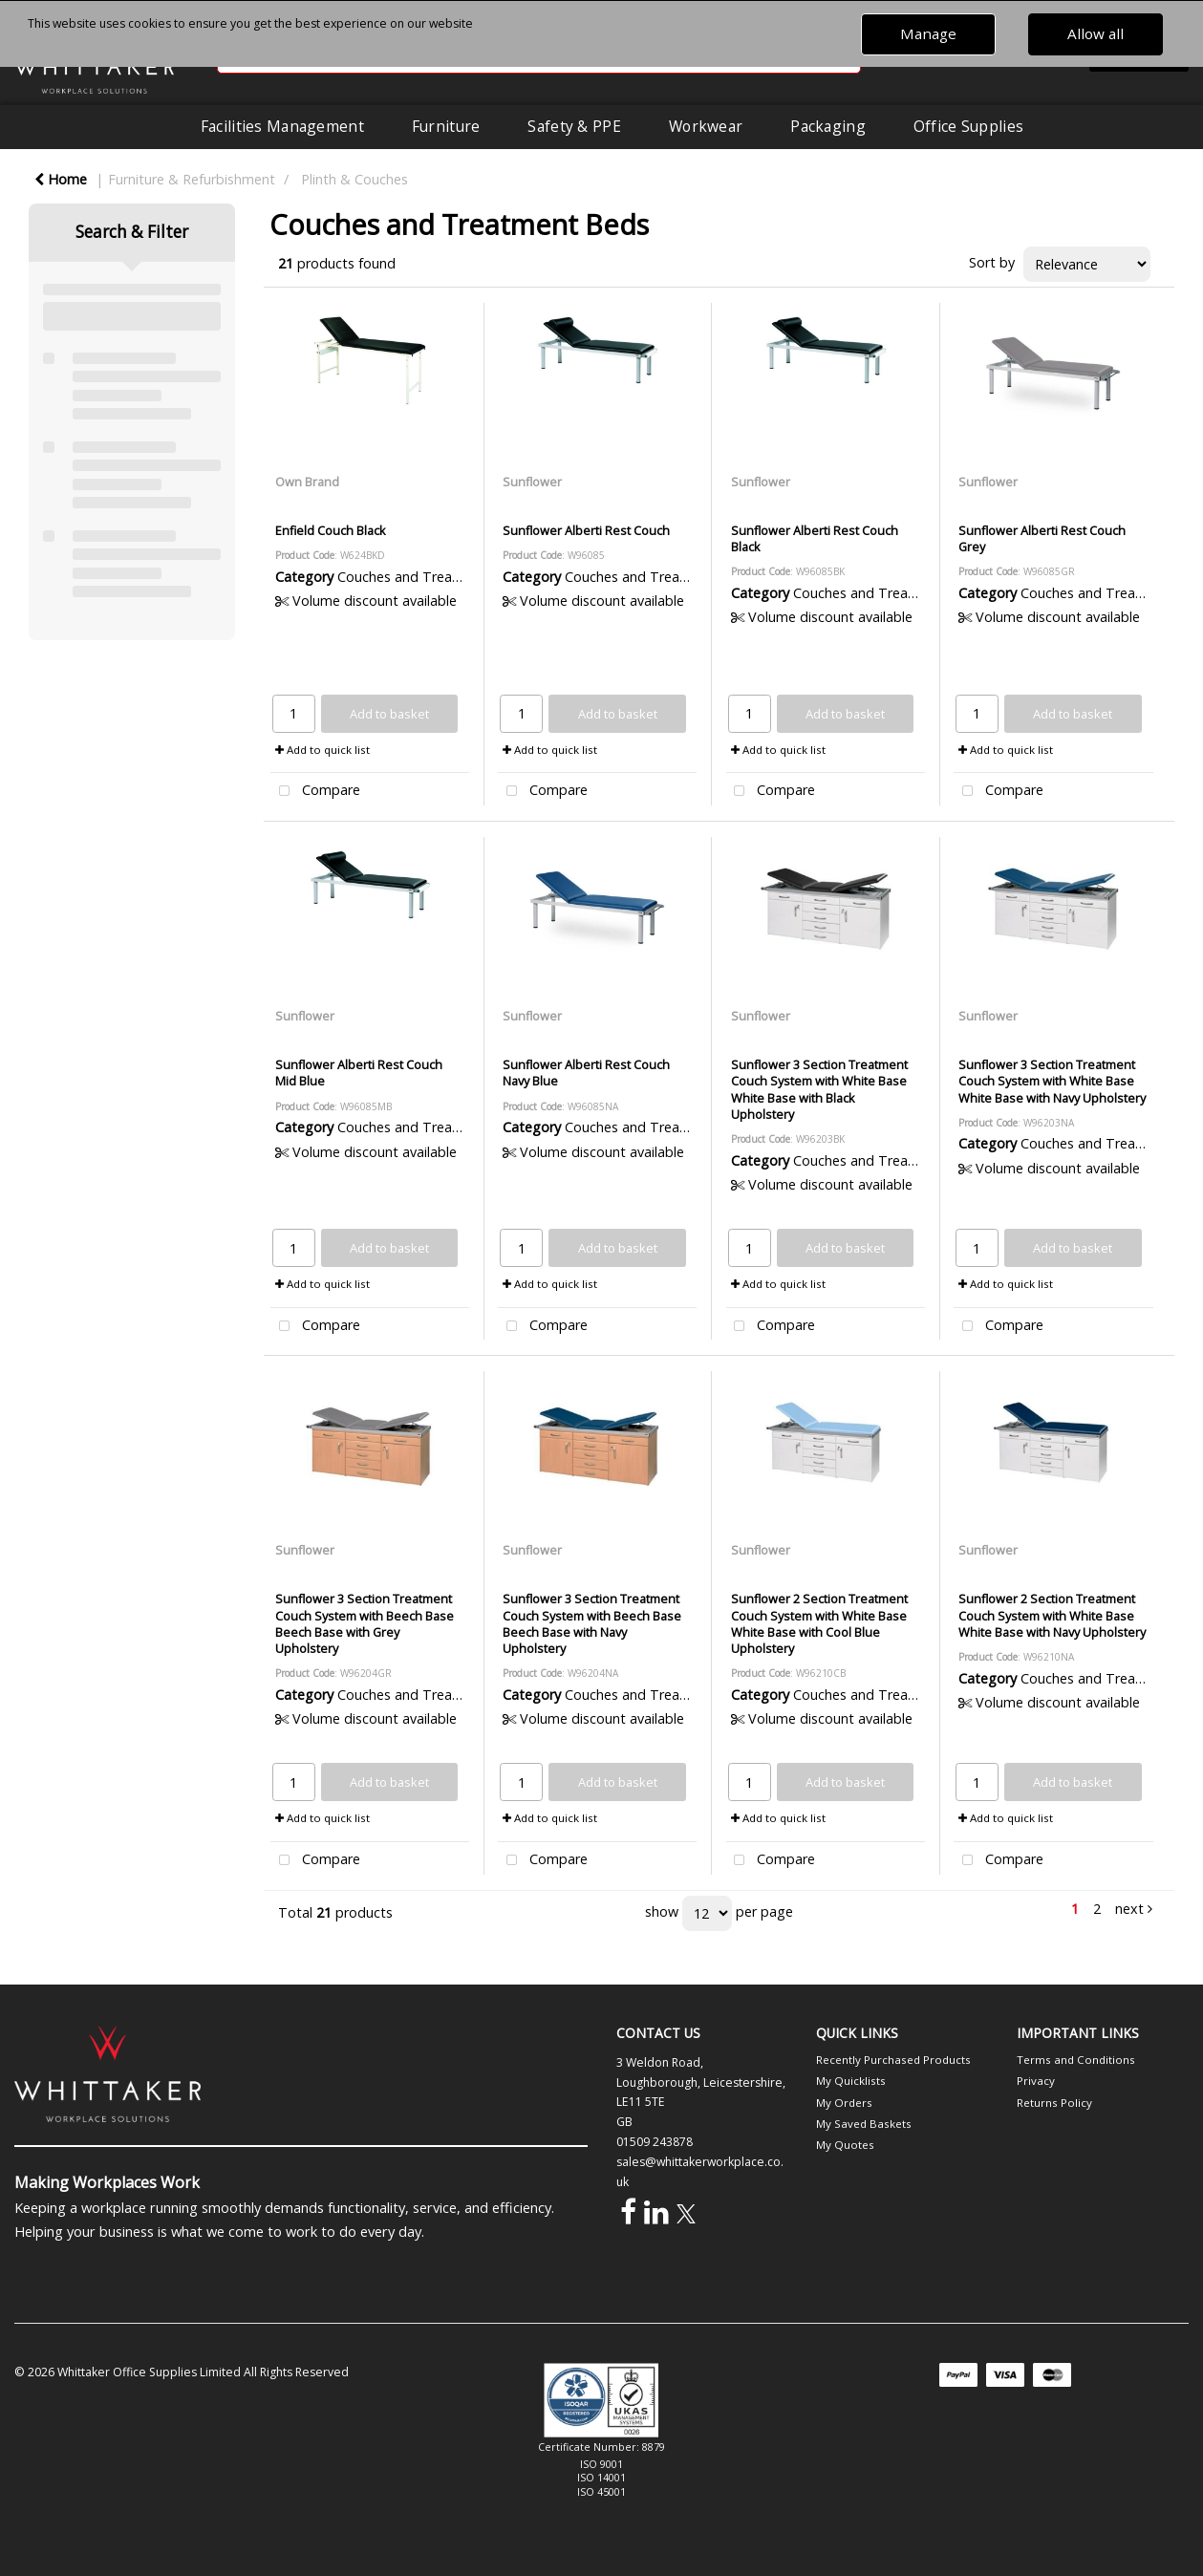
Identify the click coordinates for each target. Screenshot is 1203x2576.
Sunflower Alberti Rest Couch (586, 530)
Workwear (705, 126)
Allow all (1095, 33)
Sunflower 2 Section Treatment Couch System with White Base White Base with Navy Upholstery (1052, 1615)
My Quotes (845, 2144)
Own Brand (307, 481)
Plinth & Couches (354, 179)
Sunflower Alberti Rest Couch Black (814, 538)
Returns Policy (1054, 2102)
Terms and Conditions (1076, 2059)
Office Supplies (968, 126)
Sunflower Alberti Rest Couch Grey (1042, 538)
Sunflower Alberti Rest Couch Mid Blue (358, 1072)
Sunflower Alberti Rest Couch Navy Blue (586, 1072)
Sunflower (532, 481)
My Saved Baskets (864, 2123)
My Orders (844, 2102)
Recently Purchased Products (893, 2059)
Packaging (828, 126)
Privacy (1036, 2080)
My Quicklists (851, 2080)
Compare (315, 791)
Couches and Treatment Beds (432, 577)
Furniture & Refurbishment (191, 179)
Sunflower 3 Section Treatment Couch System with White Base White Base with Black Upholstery (819, 1089)
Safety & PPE (573, 126)
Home (60, 179)
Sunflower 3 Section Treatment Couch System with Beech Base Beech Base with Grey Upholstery (364, 1623)
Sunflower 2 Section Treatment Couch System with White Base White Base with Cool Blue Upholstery (819, 1623)
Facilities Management (282, 126)
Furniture (446, 126)
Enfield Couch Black (330, 530)
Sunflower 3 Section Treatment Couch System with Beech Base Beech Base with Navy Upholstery (592, 1623)
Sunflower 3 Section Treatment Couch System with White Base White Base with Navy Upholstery (1052, 1081)
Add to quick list (322, 749)
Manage (928, 33)
